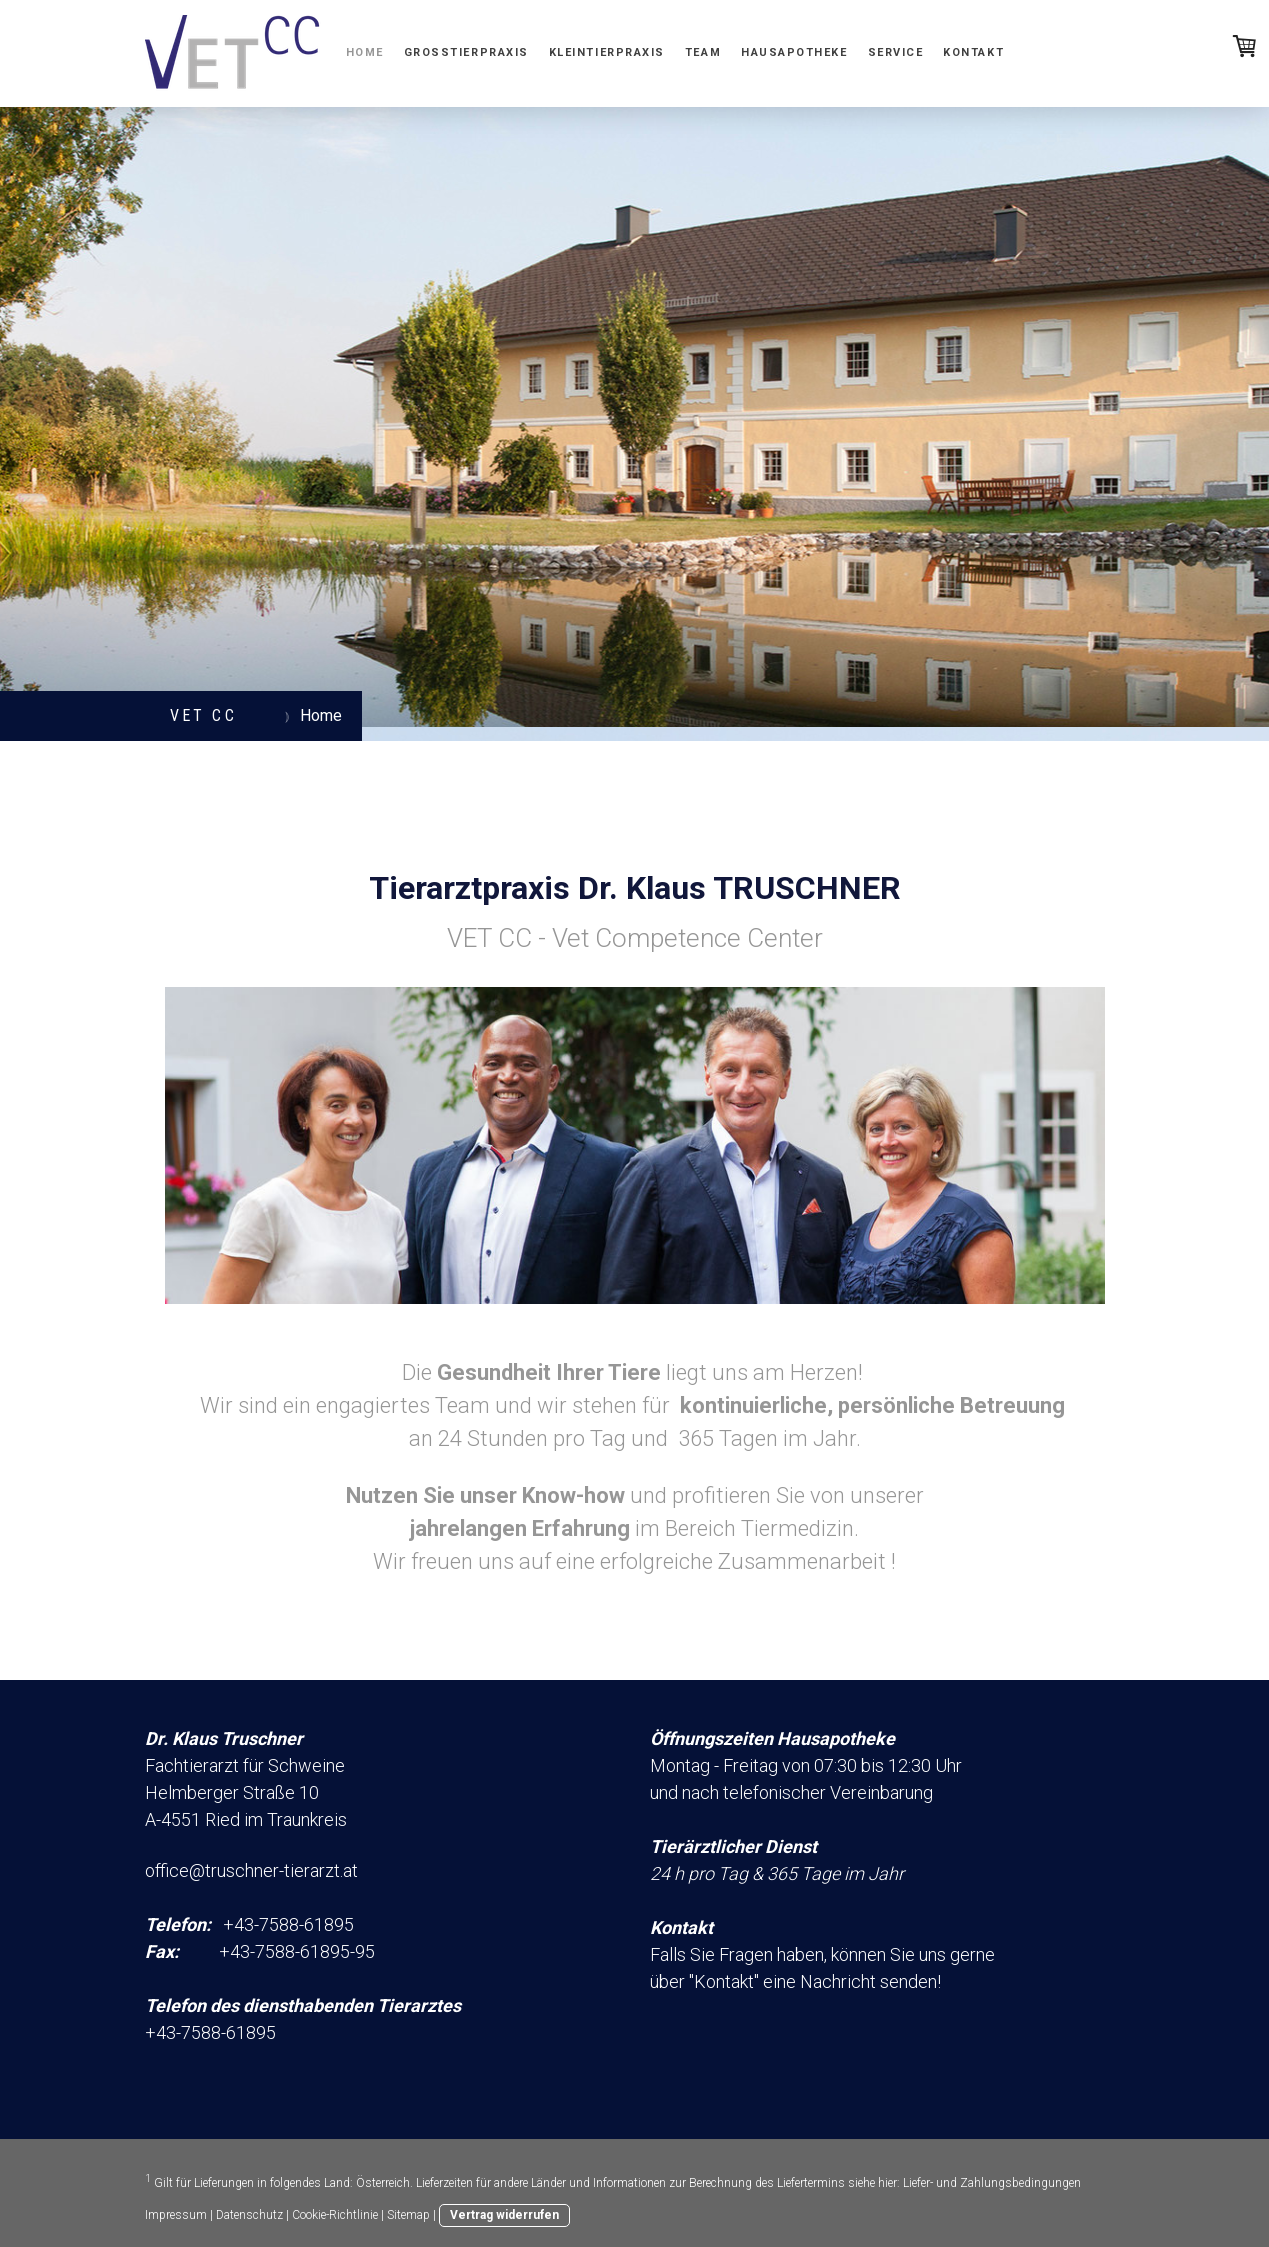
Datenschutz (249, 2215)
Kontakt (973, 52)
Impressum (176, 2215)
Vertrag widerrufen (504, 2215)
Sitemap (408, 2215)
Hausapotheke (794, 52)
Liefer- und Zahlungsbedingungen (992, 2183)
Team (703, 52)
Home (365, 52)
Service (896, 52)
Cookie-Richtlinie (335, 2215)
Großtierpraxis (466, 52)
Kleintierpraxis (607, 52)
